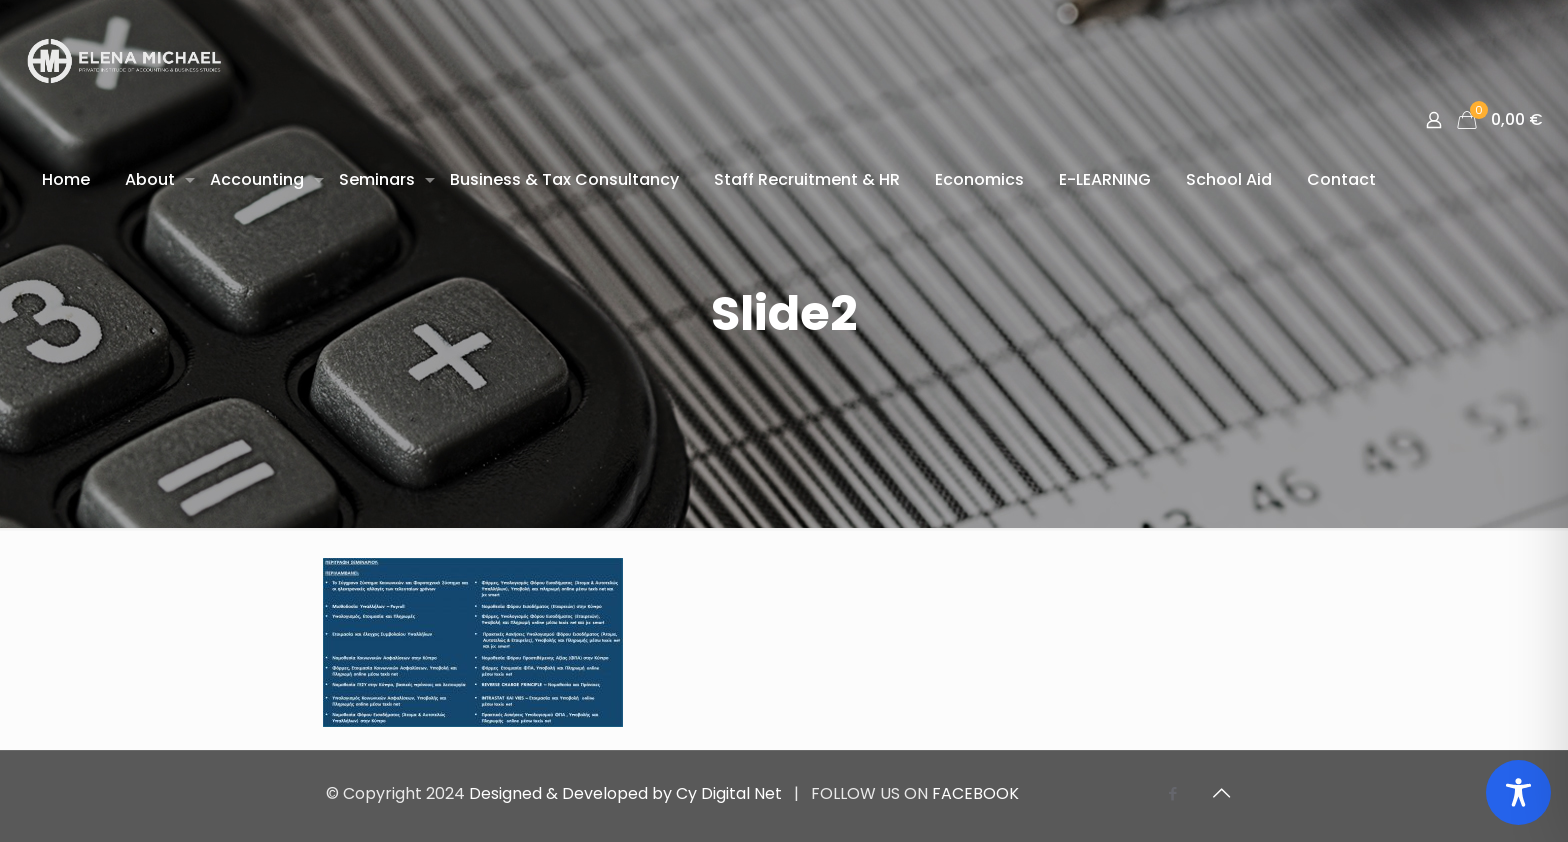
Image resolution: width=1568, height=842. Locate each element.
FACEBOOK (975, 793)
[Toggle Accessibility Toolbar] (1518, 792)
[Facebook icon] (1172, 793)
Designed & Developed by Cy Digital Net (627, 793)
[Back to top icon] (1221, 793)
